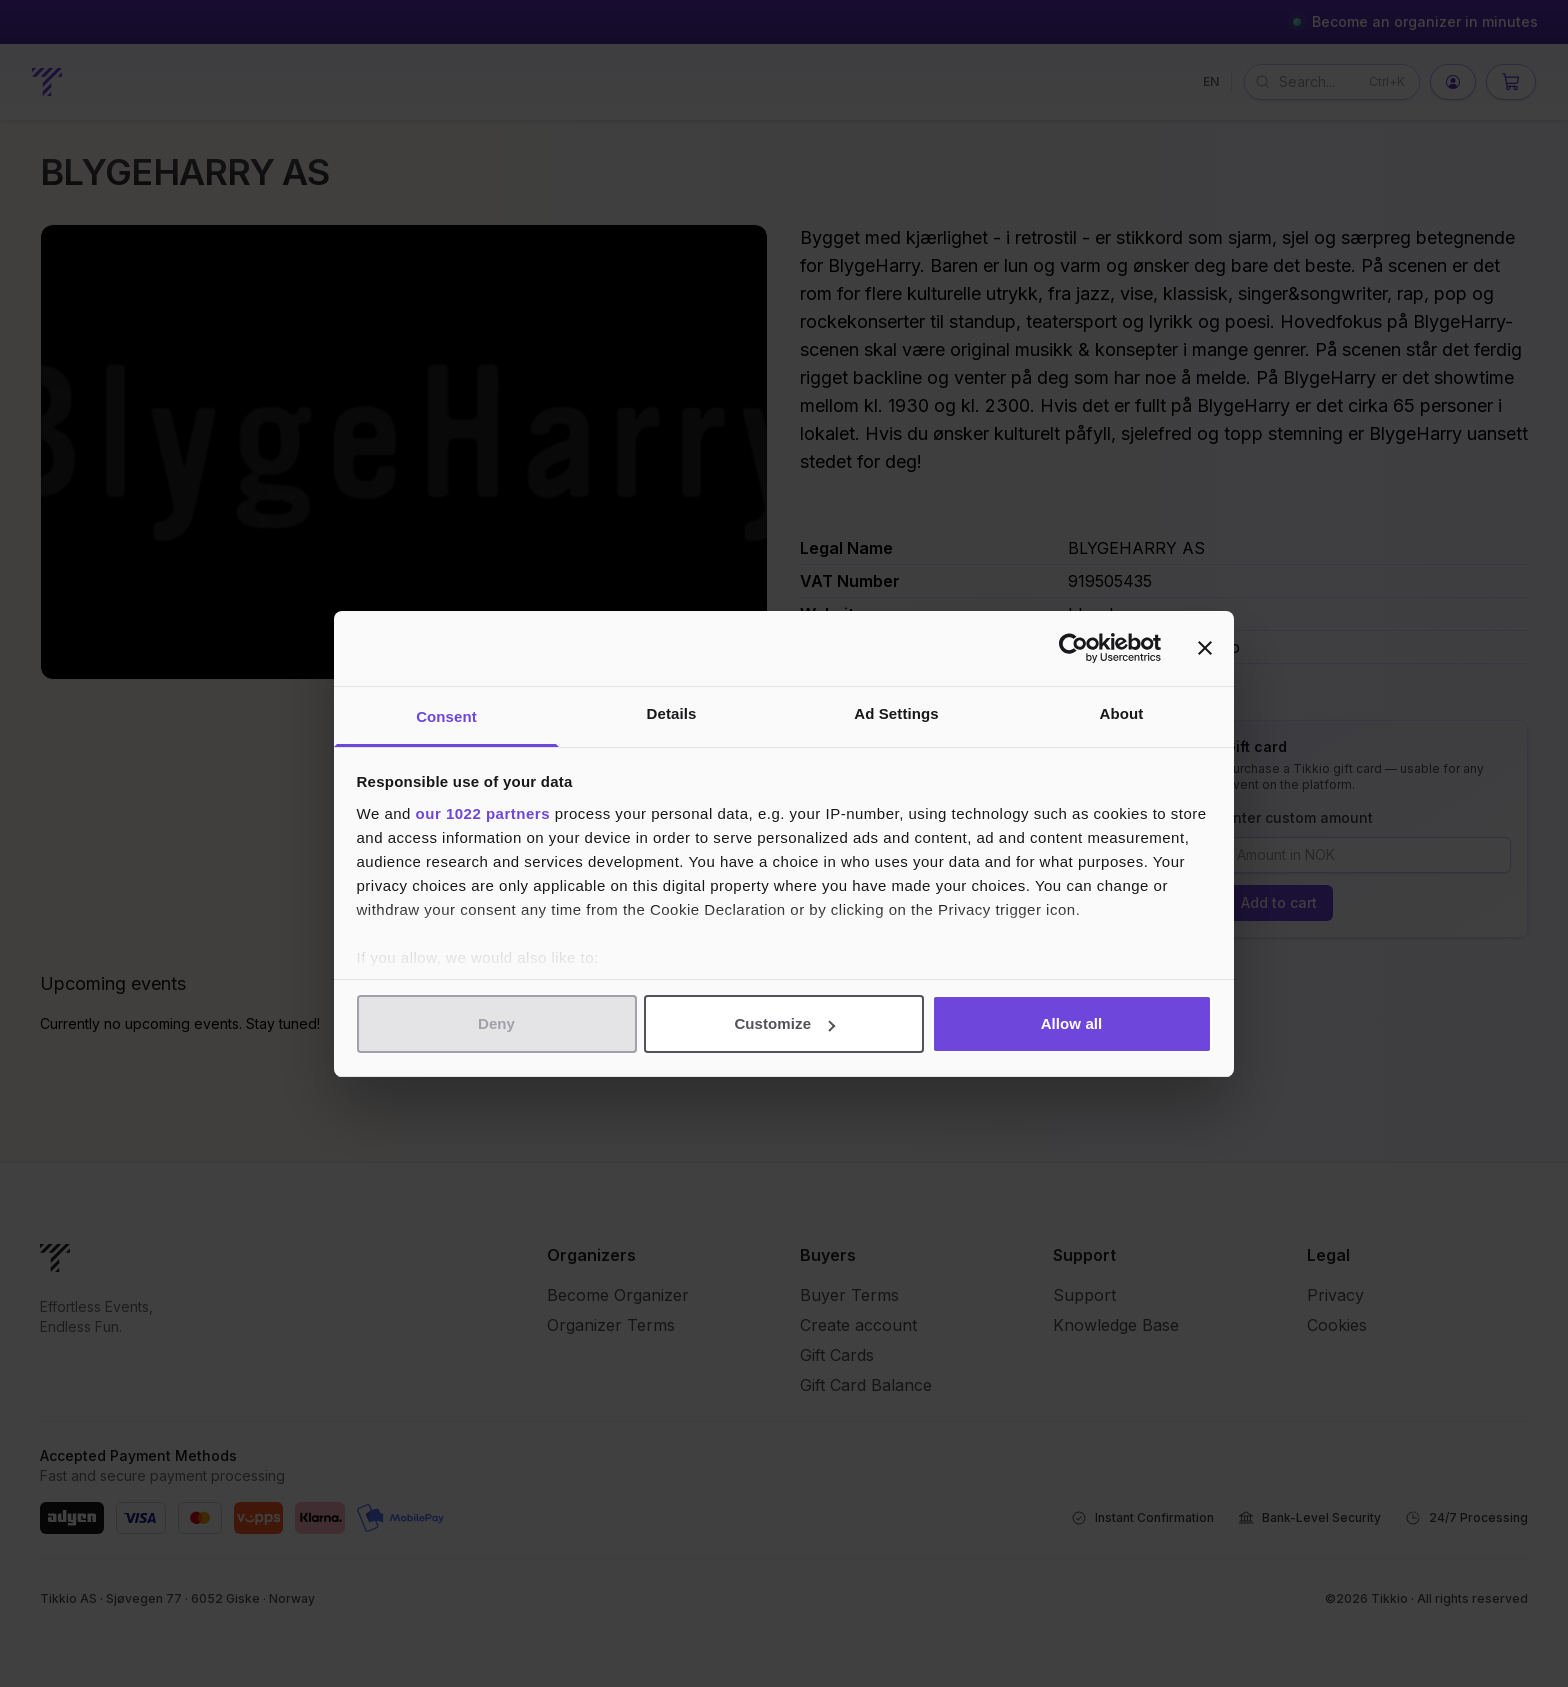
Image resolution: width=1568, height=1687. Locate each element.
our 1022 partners (483, 813)
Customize (784, 1023)
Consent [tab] (446, 716)
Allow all (1072, 1023)
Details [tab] (672, 713)
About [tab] (1122, 713)
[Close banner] (1205, 648)
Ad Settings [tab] (896, 713)
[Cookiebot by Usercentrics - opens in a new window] (1073, 648)
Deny (496, 1023)
